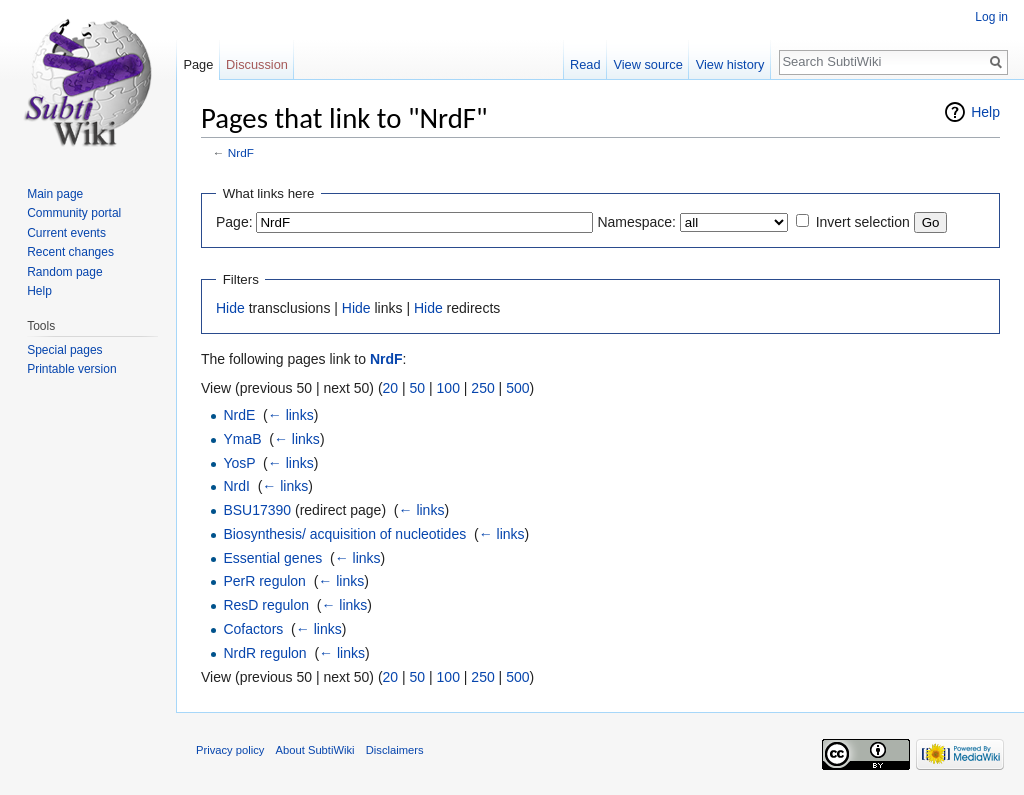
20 (391, 388)
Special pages (64, 350)
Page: (234, 222)
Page (198, 64)
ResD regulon (266, 605)
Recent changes (70, 252)
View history (730, 64)
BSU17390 (257, 510)
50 (418, 388)
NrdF (241, 152)
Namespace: (636, 222)
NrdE (239, 415)
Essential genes (272, 558)
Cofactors (253, 629)
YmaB (242, 439)
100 (448, 388)
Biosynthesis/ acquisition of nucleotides (344, 534)
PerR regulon (264, 581)
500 (517, 388)
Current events (66, 233)
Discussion (257, 64)
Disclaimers (395, 750)
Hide (230, 308)
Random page (64, 272)
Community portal (74, 213)
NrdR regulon (264, 653)
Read (585, 64)
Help (985, 112)
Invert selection (863, 222)
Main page (55, 194)
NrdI (236, 486)
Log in (991, 17)
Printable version (71, 369)
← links (291, 415)
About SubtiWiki (315, 750)
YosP (239, 463)
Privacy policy (230, 750)
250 (482, 388)
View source (647, 64)
